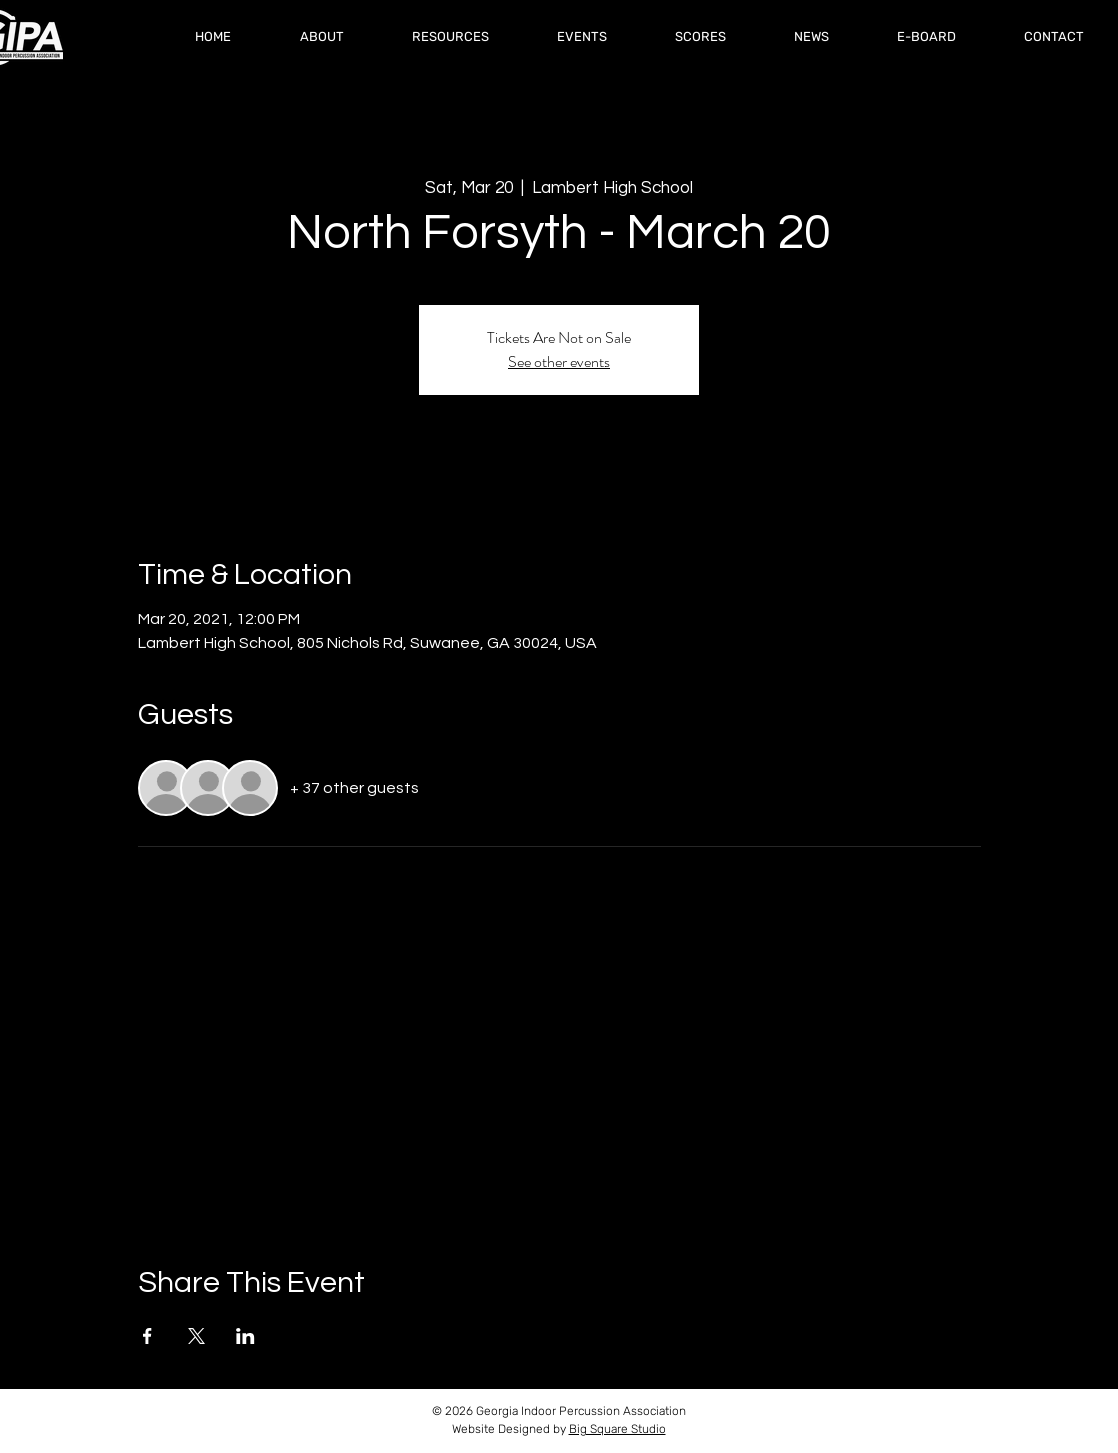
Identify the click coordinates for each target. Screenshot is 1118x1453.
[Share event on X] (196, 1336)
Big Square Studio (617, 1429)
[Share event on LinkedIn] (245, 1336)
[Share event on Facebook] (147, 1336)
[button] (700, 37)
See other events (559, 361)
